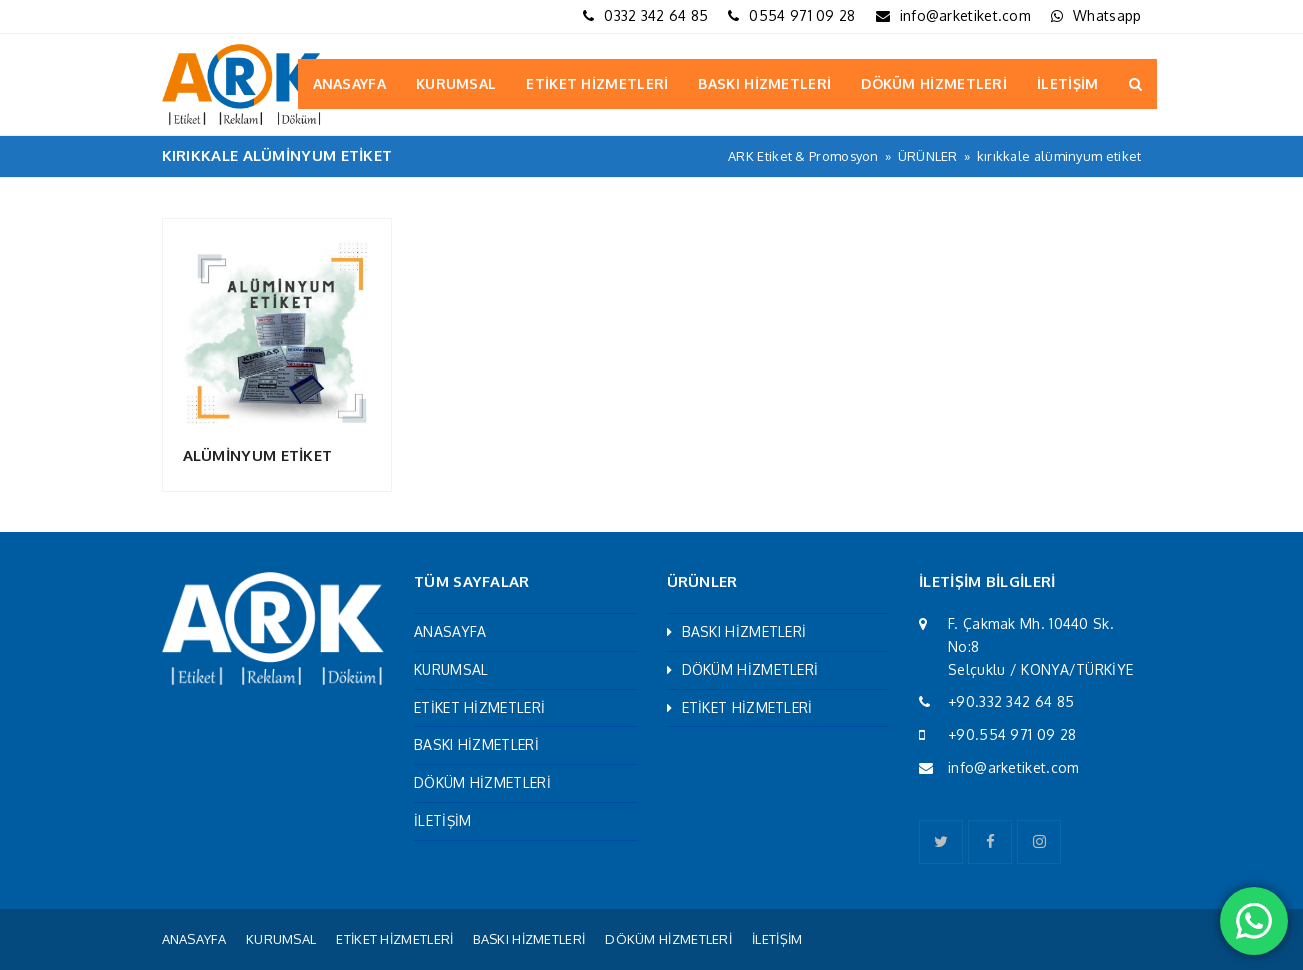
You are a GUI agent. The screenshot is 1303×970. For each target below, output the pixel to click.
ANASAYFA (450, 631)
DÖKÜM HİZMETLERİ (482, 782)
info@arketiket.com (965, 15)
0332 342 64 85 (656, 15)
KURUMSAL (451, 669)
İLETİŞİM (442, 820)
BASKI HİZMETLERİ (476, 744)
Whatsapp (1107, 15)
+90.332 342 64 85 (1011, 701)
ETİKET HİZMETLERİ (479, 707)
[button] (1135, 84)
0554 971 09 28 (802, 15)
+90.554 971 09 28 (1012, 734)
